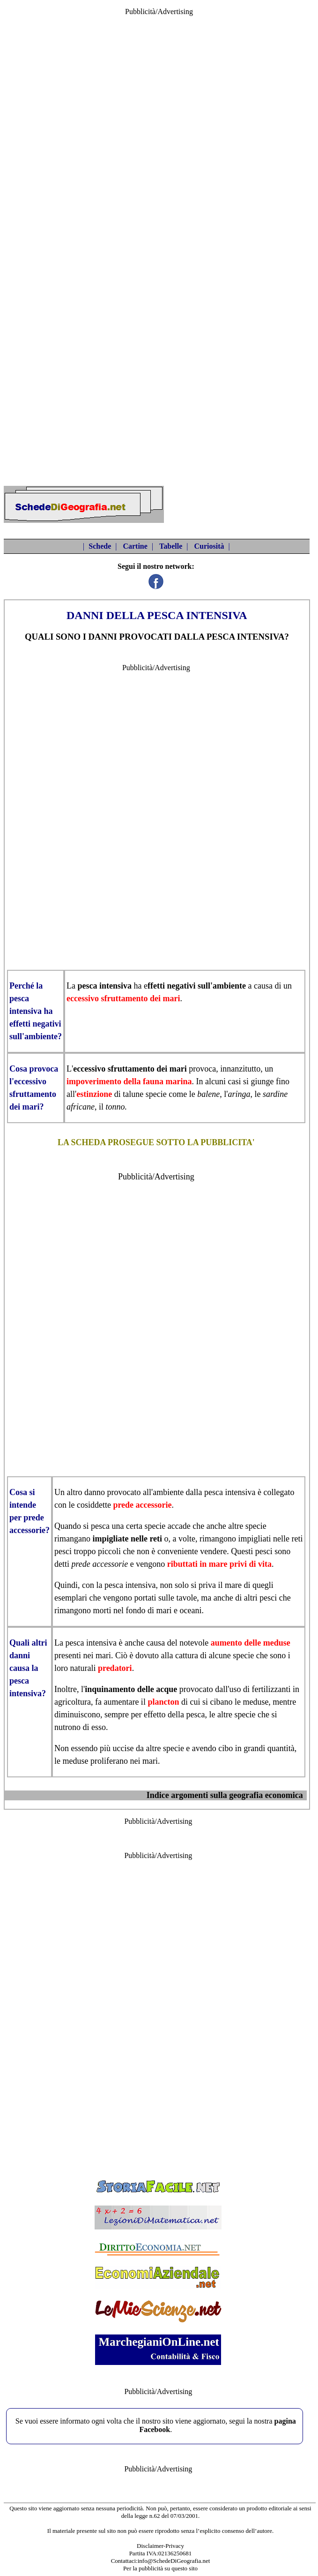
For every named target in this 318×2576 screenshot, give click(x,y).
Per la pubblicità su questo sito (160, 2568)
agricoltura (72, 1702)
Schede (100, 546)
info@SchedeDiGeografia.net (174, 2560)
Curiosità (209, 546)
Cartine (135, 546)
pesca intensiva (105, 985)
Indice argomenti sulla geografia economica (225, 1795)
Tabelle (170, 546)
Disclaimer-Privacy (160, 2545)
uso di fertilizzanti (259, 1689)
